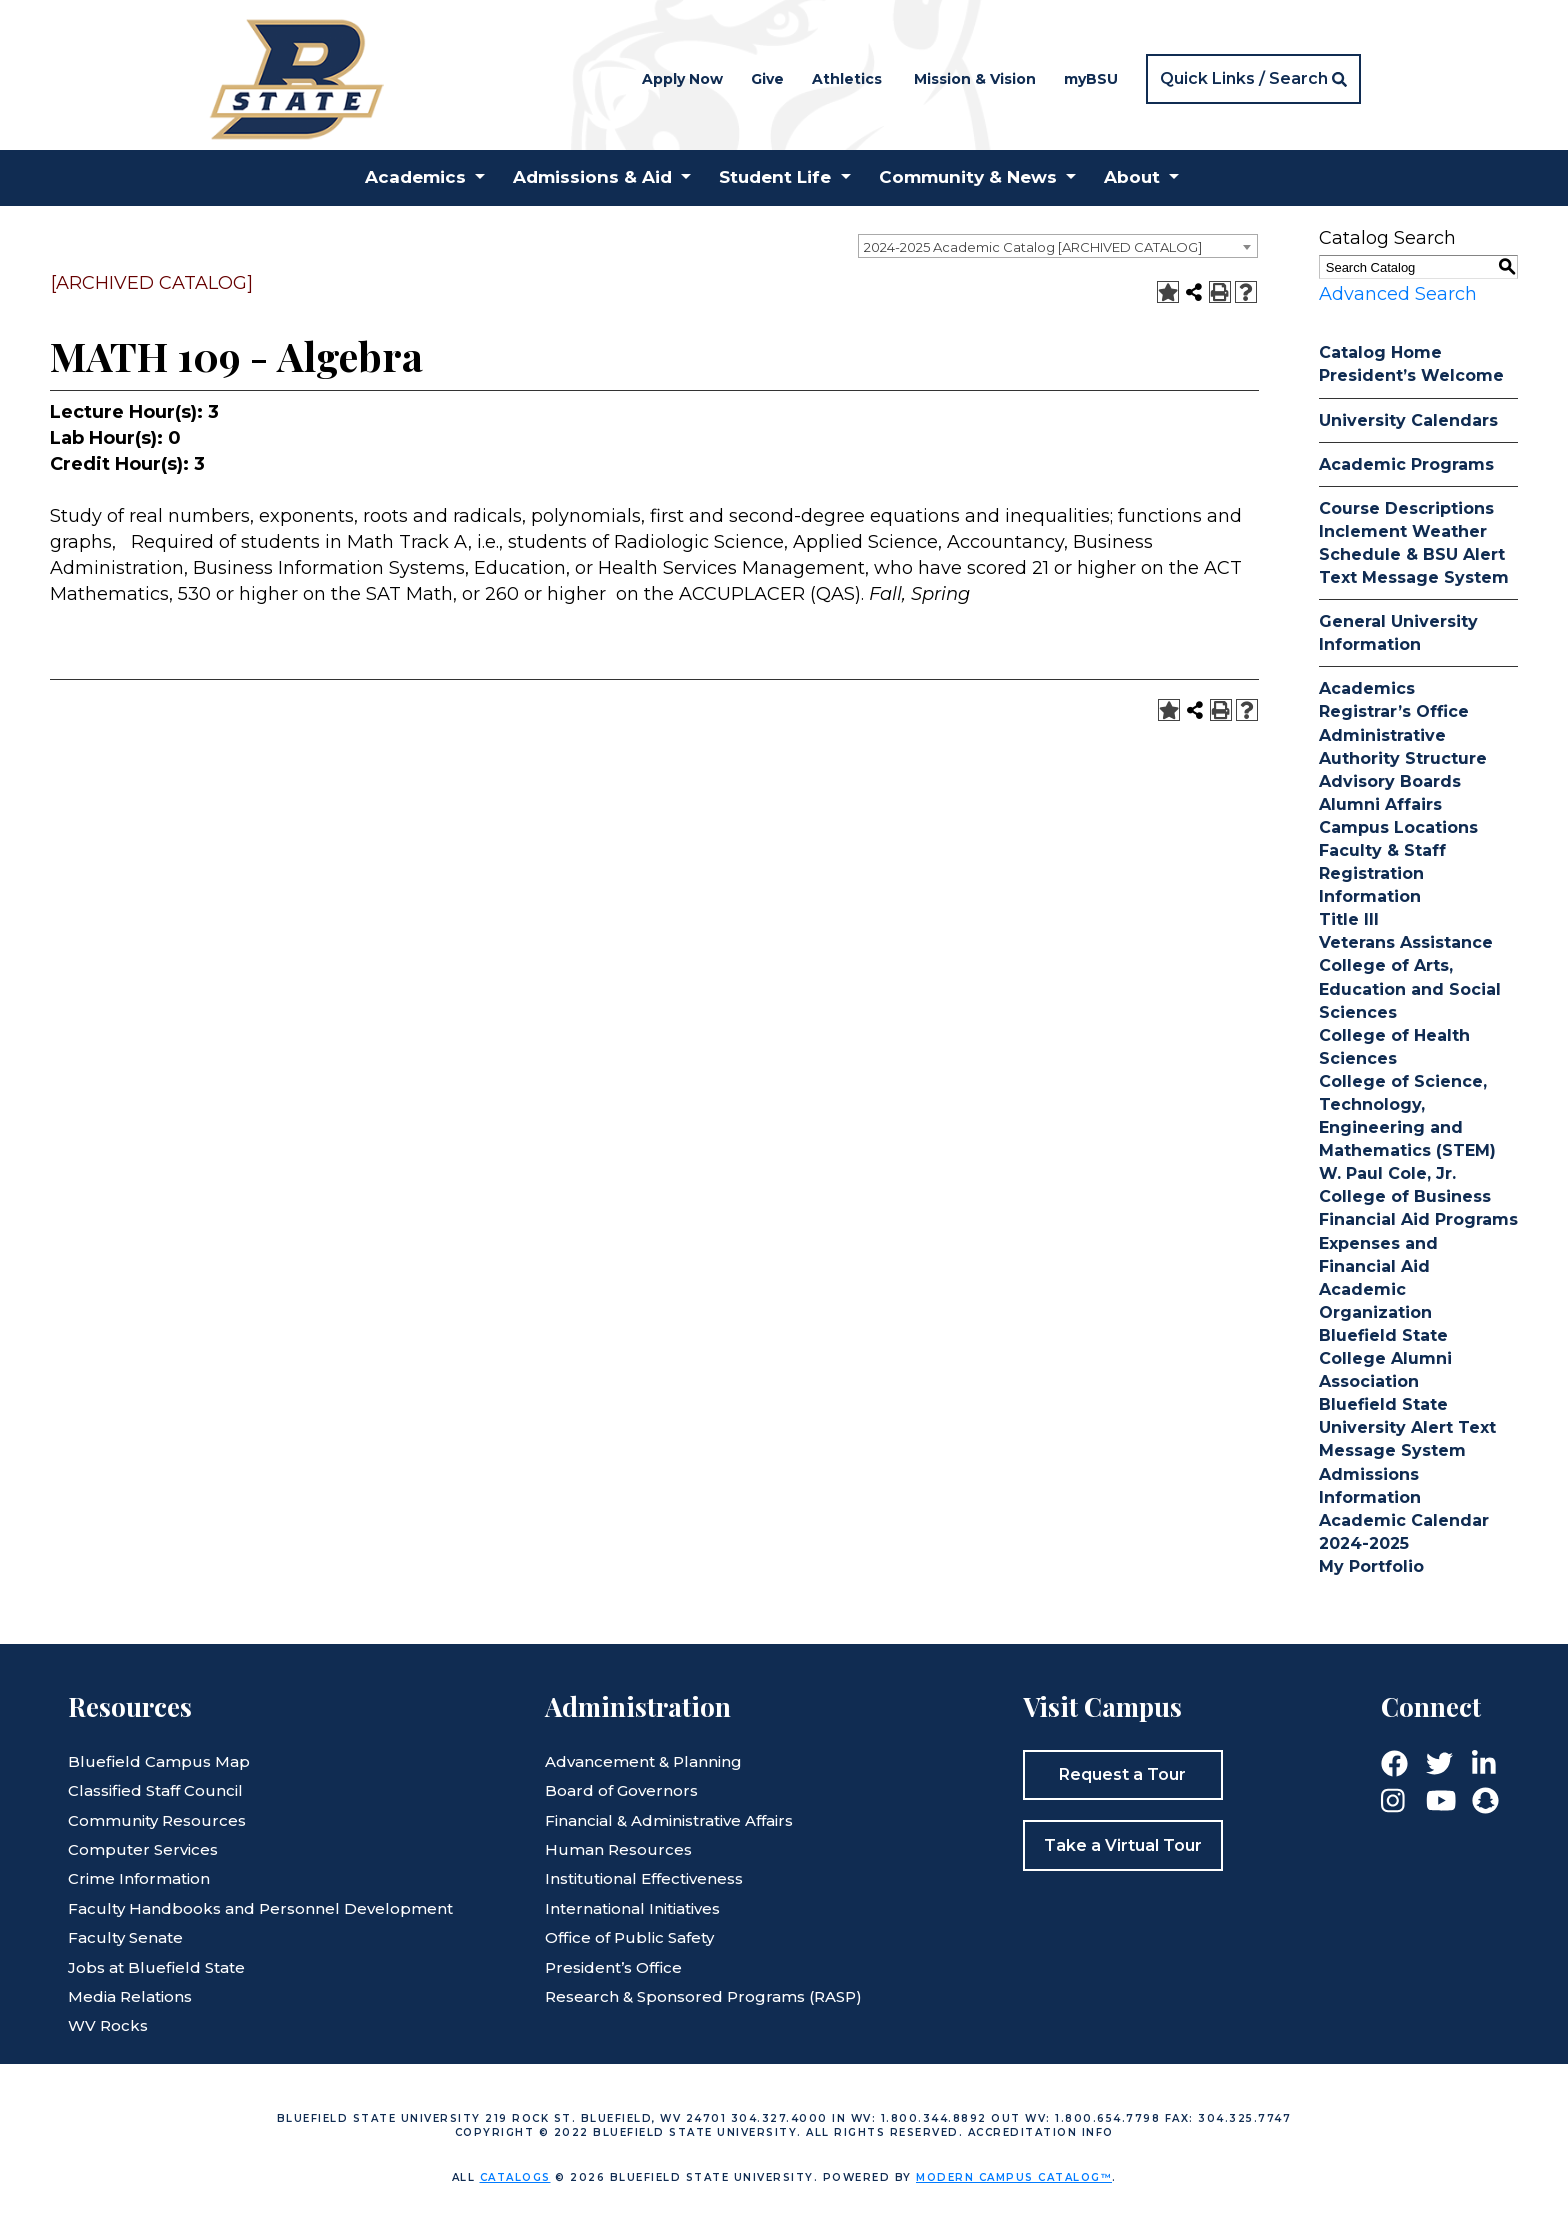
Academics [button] (415, 177)
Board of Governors (621, 1790)
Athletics (847, 79)
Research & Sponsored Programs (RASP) (703, 1996)
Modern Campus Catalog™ (1014, 2177)
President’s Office (613, 1967)
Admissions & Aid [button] (592, 177)
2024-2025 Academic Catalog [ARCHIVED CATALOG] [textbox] (1033, 247)
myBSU (1091, 79)
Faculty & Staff (1382, 850)
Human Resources (618, 1849)
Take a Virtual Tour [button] (1123, 1845)
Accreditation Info (1041, 2132)
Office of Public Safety (629, 1937)
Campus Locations (1398, 827)
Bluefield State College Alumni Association (1385, 1358)
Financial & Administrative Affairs (669, 1820)
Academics (1367, 688)
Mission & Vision (975, 79)
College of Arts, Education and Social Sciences (1410, 988)
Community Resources (157, 1820)
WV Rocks (108, 2025)
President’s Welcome (1411, 375)
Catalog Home (1380, 352)
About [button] (1132, 177)
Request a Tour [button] (1122, 1774)
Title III (1349, 919)
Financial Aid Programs (1418, 1219)
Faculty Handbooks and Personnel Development (260, 1908)
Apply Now (682, 79)
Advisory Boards (1390, 781)
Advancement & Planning (643, 1761)
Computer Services (143, 1849)
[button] (1253, 79)
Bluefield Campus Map (159, 1761)
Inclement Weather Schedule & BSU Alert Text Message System (1414, 554)
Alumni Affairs (1380, 804)
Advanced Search (1398, 294)
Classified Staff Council (155, 1790)
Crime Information (139, 1878)
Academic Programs (1406, 464)
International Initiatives (632, 1908)
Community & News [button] (968, 177)
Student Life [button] (775, 177)
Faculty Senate (125, 1937)
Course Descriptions (1406, 508)
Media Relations (130, 1996)
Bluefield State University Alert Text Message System (1407, 1427)
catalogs (515, 2177)
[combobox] (1058, 246)
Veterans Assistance (1406, 942)
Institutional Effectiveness (644, 1878)
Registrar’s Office (1394, 711)
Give (767, 79)
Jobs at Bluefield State (156, 1967)
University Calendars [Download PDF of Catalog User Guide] (1408, 420)
